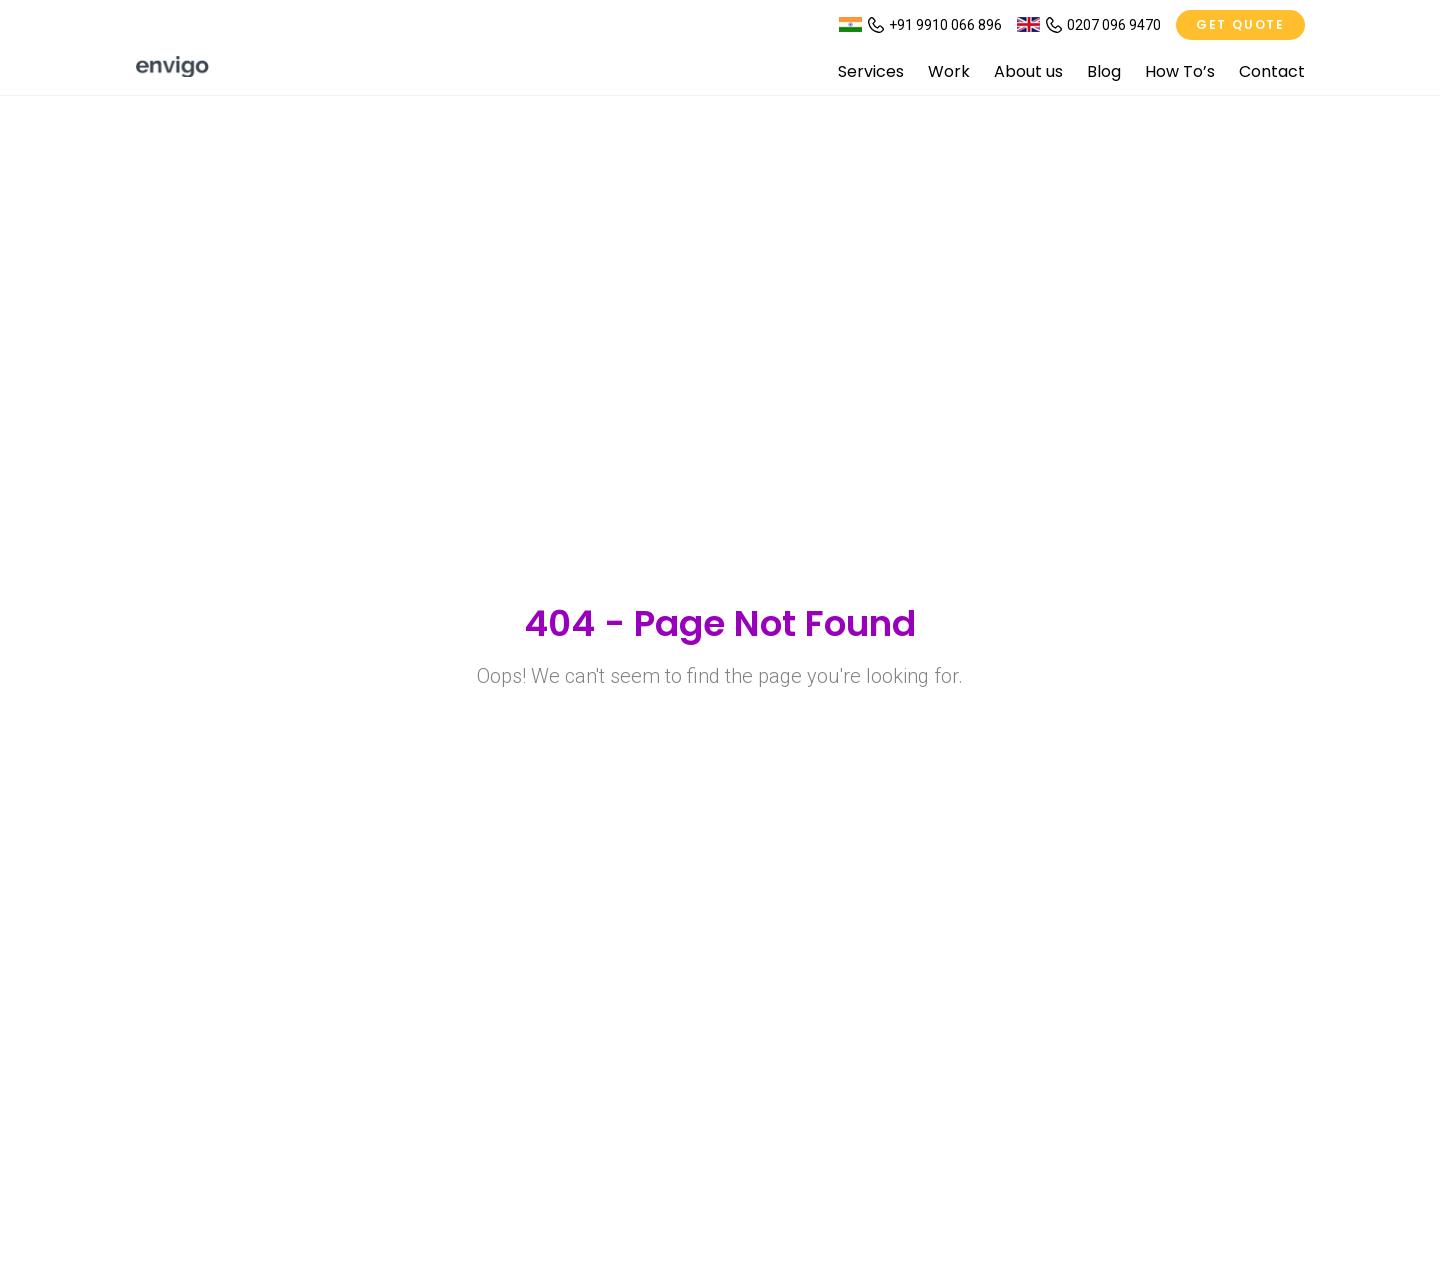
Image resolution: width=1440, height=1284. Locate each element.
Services (871, 71)
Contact (1272, 71)
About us (1028, 71)
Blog (1104, 71)
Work (949, 71)
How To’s (1180, 71)
